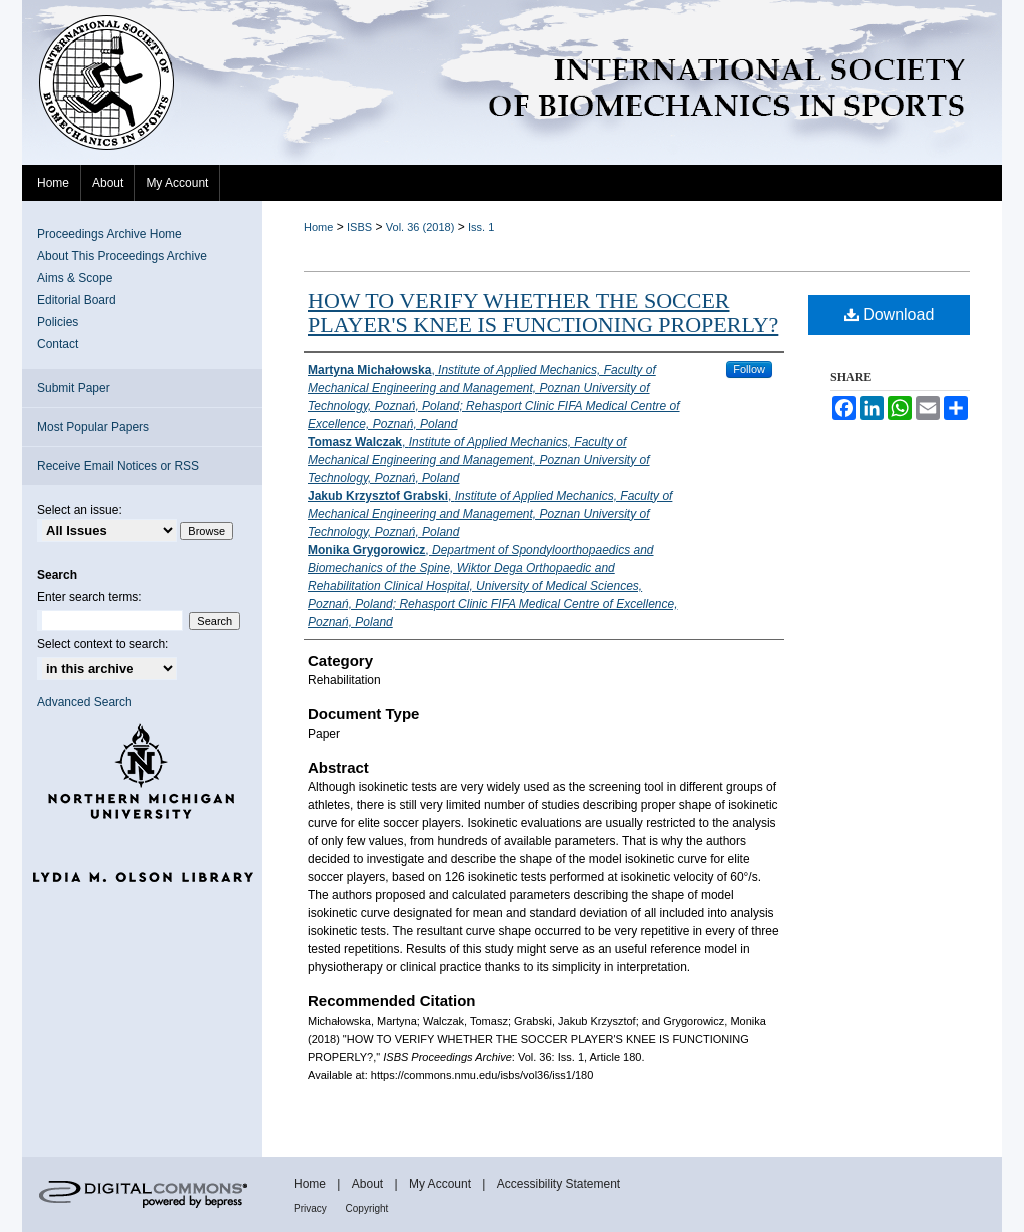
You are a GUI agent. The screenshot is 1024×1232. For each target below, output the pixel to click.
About (369, 1184)
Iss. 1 (481, 227)
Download (889, 314)
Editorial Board (76, 300)
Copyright (367, 1208)
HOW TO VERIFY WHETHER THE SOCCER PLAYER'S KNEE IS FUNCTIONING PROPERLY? (543, 312)
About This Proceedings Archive (122, 256)
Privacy (312, 1208)
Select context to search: (102, 644)
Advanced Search (84, 702)
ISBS (359, 227)
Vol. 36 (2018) (420, 227)
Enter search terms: (89, 597)
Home (318, 227)
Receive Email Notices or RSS (118, 466)
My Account (441, 1184)
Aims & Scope (74, 278)
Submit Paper (73, 388)
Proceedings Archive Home (109, 234)
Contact (57, 344)
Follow (749, 369)
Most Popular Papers (93, 427)
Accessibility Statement (558, 1184)
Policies (57, 322)
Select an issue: (79, 510)
